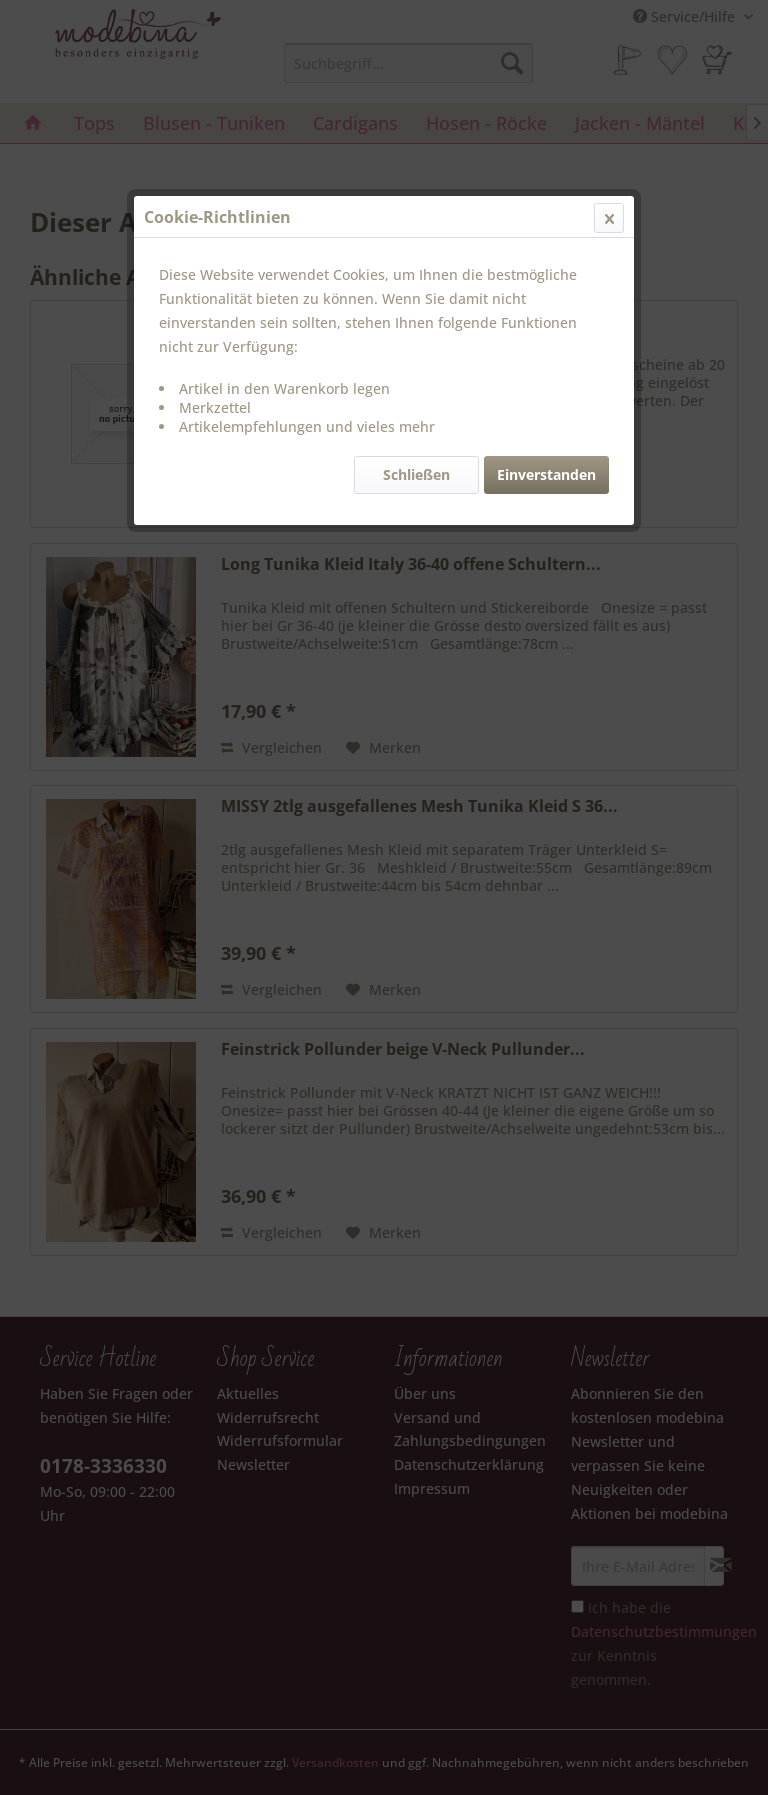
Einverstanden (546, 474)
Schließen (416, 474)
